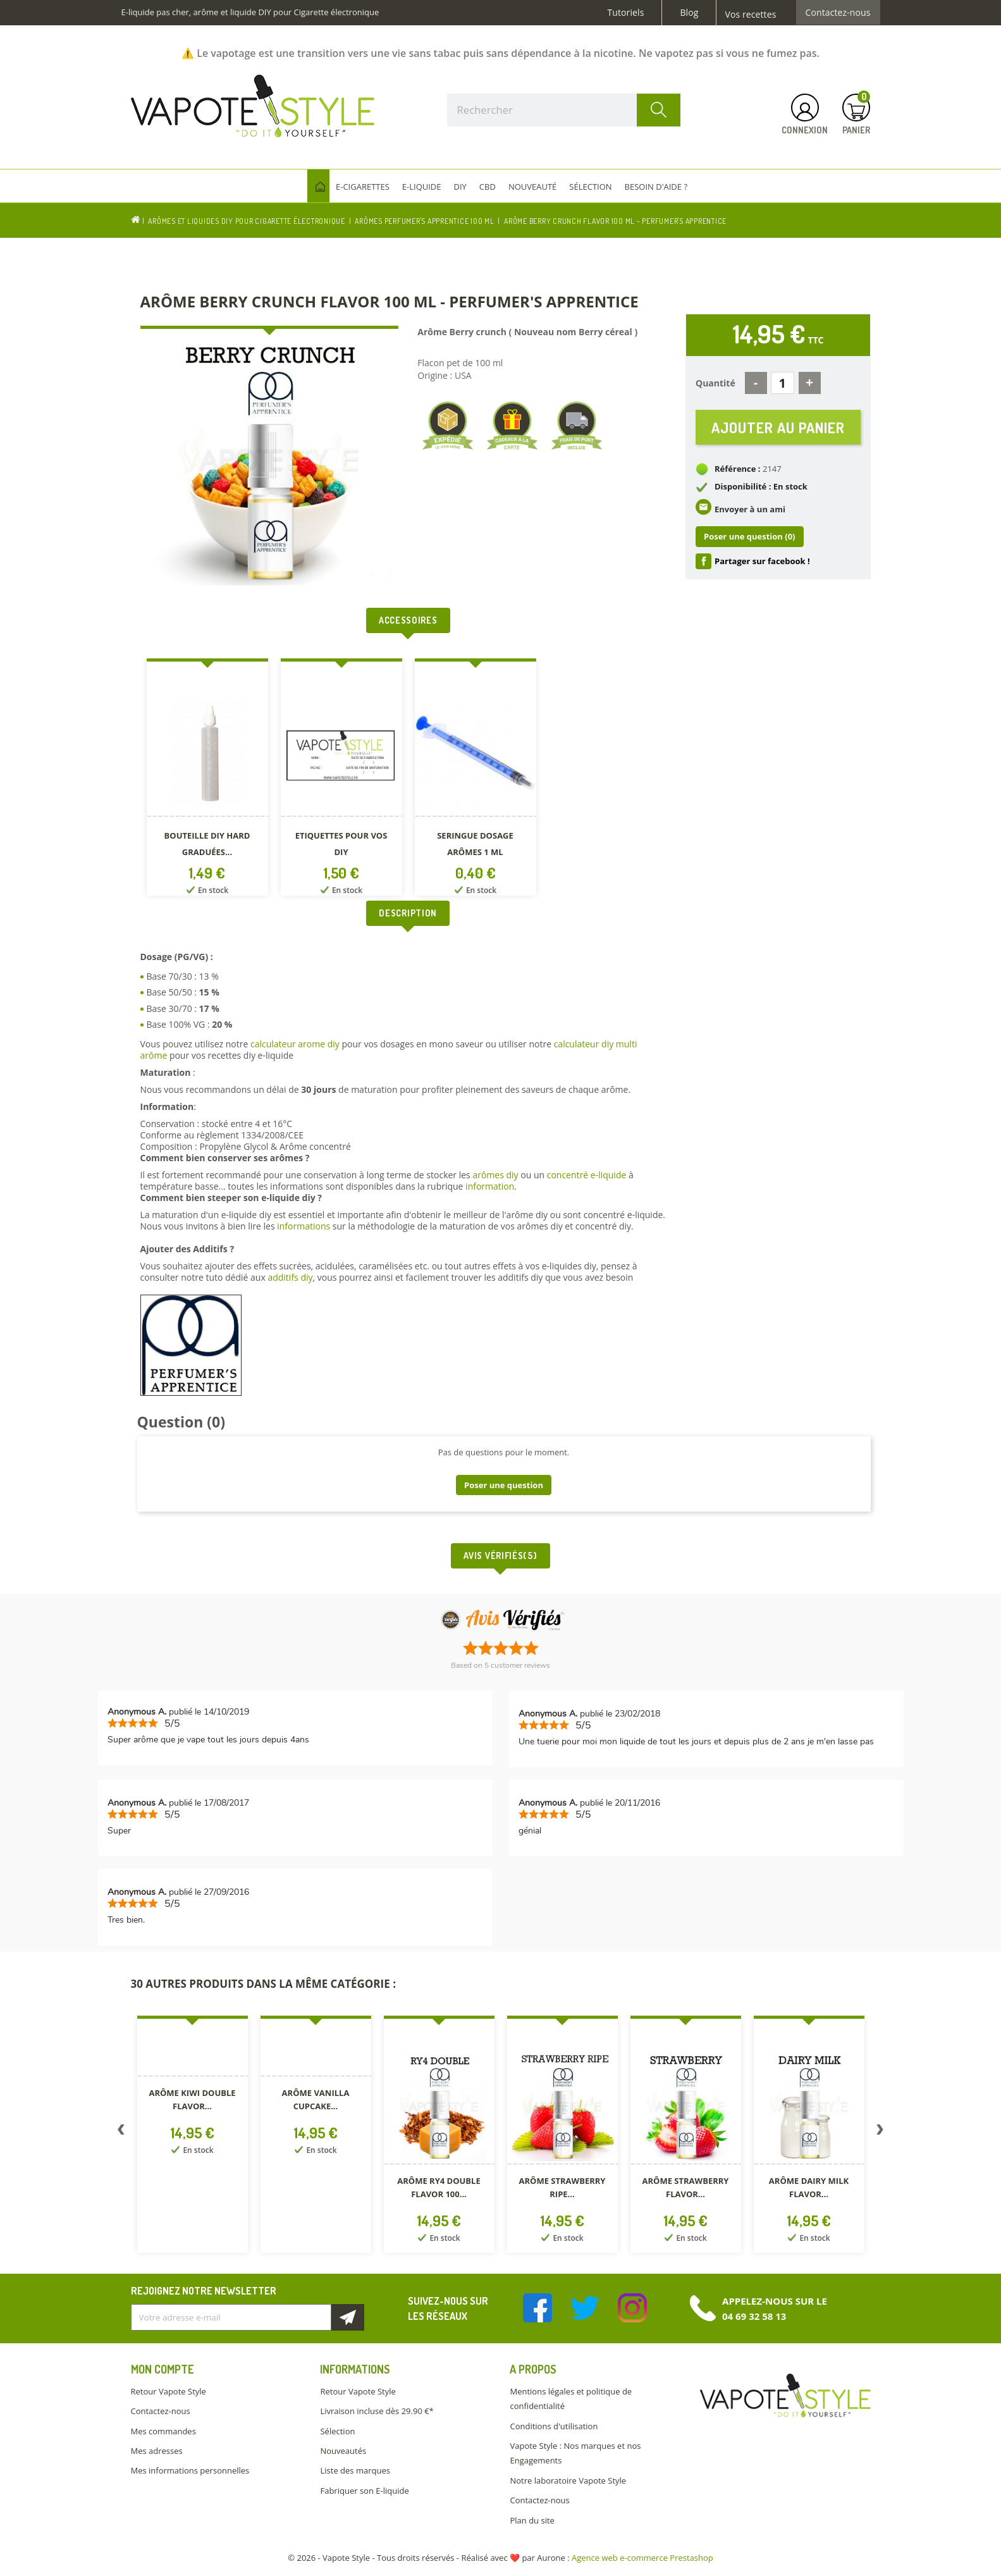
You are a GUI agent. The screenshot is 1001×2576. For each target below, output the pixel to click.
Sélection (337, 2431)
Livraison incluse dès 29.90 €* (376, 2411)
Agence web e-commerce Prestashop (642, 2557)
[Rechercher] (564, 110)
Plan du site (532, 2520)
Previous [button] (121, 2132)
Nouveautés (343, 2450)
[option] (207, 779)
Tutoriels (626, 12)
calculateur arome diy (295, 1044)
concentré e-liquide (587, 1175)
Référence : (738, 469)
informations (305, 1226)
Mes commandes (163, 2431)
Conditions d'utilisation (554, 2426)
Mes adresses (157, 2450)
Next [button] (880, 2132)
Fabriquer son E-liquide (364, 2490)
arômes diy (495, 1175)
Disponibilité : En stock (761, 487)
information (489, 1186)
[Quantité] (782, 383)
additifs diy (289, 1277)
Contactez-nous (838, 12)
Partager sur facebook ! (762, 561)
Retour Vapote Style (168, 2391)
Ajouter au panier (778, 427)
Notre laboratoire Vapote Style (568, 2480)
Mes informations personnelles (190, 2470)
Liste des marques (355, 2470)
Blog (689, 12)
